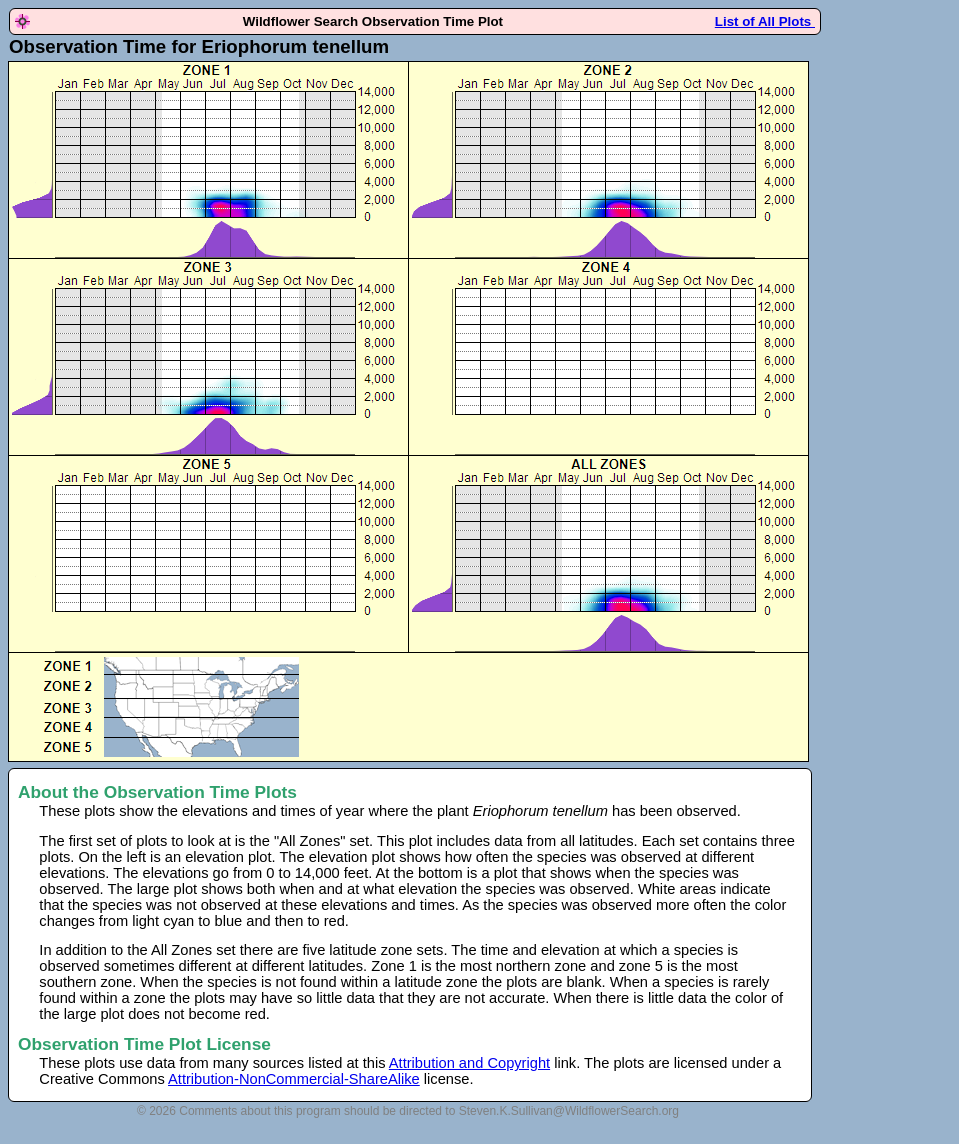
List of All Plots (765, 21)
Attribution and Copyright (469, 1063)
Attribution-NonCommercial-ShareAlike (294, 1079)
